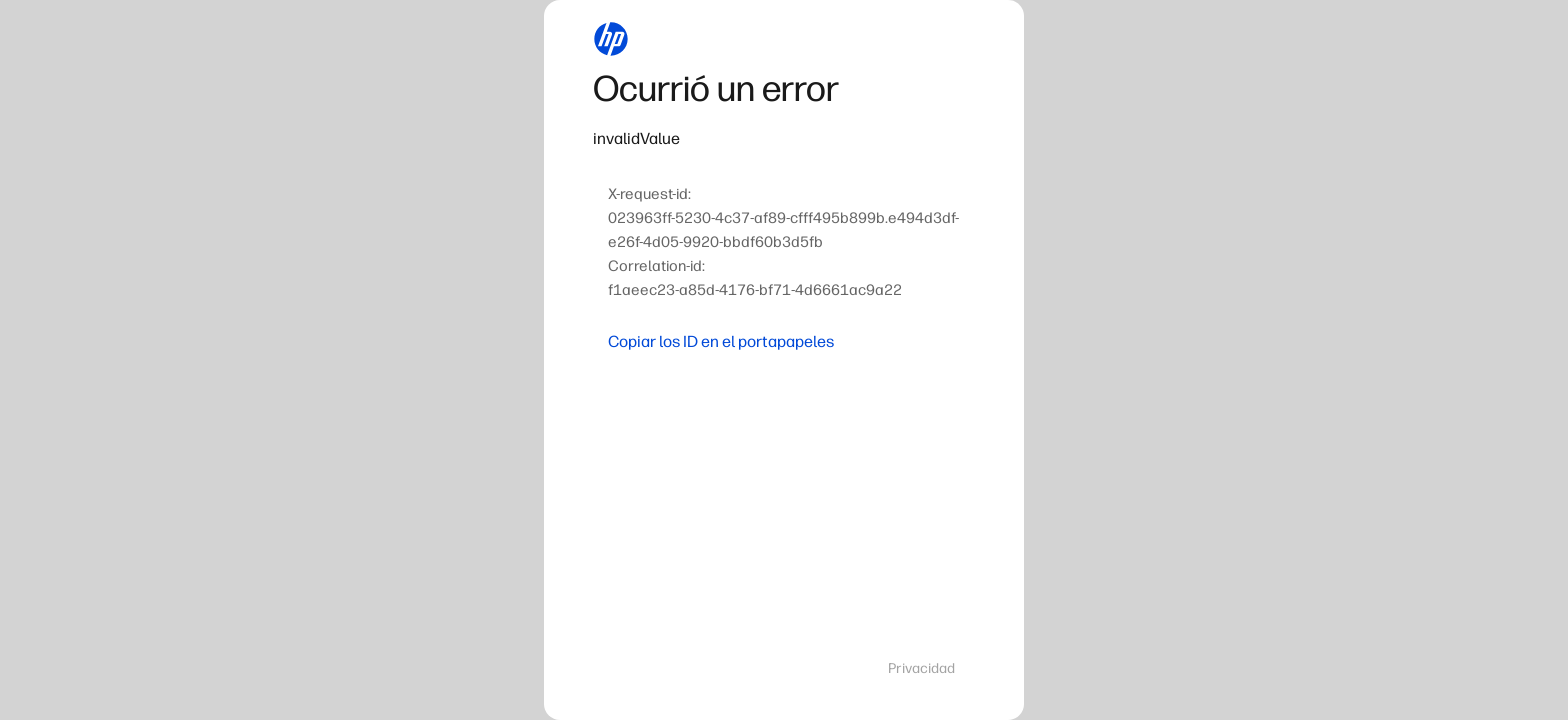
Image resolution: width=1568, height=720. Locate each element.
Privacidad (921, 668)
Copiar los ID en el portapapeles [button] (721, 341)
